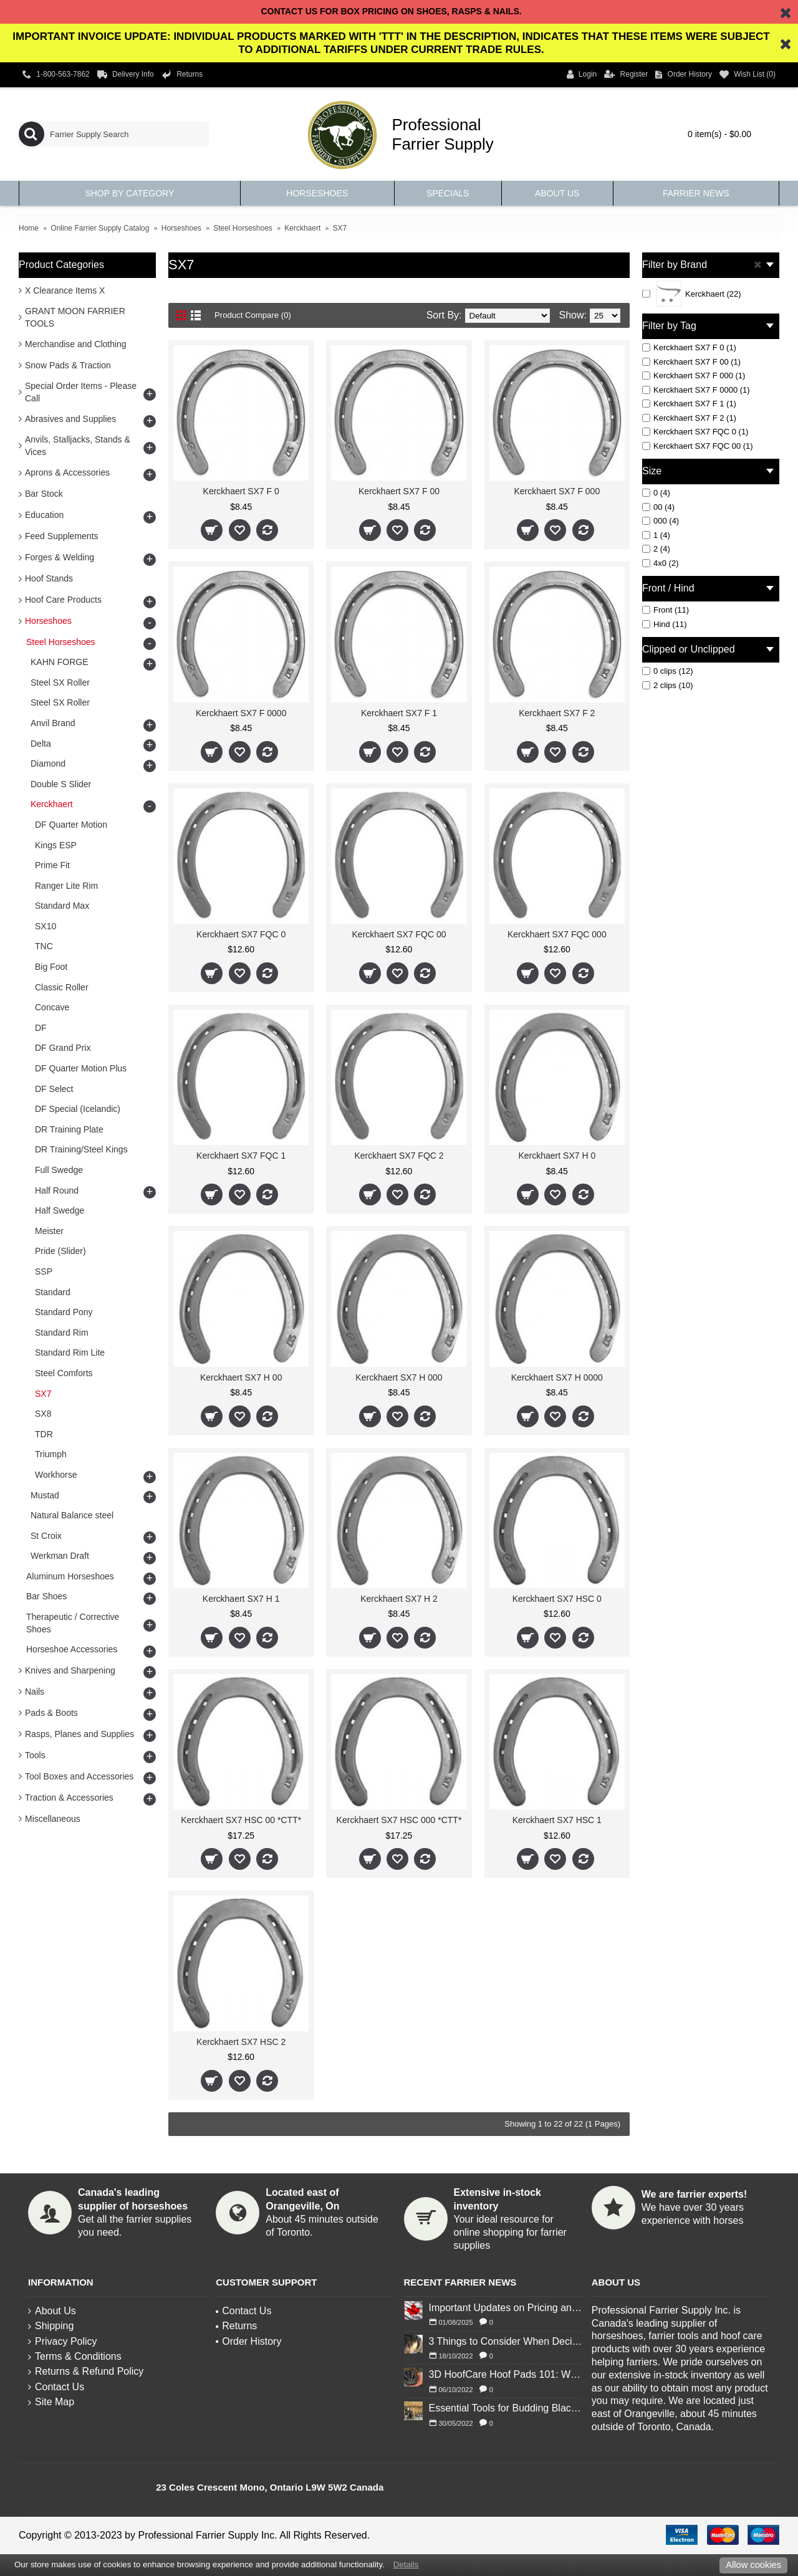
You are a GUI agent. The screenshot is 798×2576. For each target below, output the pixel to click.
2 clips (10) (667, 685)
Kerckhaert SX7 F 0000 (241, 713)
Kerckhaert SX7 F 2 (557, 713)
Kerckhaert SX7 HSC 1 (557, 1820)
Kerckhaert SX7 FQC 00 (399, 934)
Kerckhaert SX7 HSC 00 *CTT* (241, 1820)
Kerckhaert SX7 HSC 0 (557, 1599)
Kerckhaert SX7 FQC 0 (241, 934)
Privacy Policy (62, 2341)
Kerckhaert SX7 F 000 (557, 491)
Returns (236, 2325)
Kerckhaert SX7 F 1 (399, 713)
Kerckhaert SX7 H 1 (241, 1599)
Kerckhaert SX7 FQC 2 (398, 1156)
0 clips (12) (667, 671)
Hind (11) (664, 624)
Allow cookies (753, 2565)
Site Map (51, 2401)
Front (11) (665, 610)
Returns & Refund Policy (85, 2371)
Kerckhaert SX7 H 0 (556, 1156)
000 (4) (660, 520)
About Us (52, 2310)
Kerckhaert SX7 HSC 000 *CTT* (399, 1820)
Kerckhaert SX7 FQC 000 (557, 934)
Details (406, 2564)
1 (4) (656, 535)
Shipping (51, 2325)
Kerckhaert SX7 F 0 (241, 491)
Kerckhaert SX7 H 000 (398, 1377)
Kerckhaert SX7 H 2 (399, 1599)
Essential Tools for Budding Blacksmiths (505, 2408)
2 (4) (656, 548)
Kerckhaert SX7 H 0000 (557, 1377)
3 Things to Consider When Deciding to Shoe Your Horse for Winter (505, 2341)
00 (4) (658, 507)
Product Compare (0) (260, 315)
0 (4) (656, 492)
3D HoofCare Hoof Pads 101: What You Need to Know (505, 2374)
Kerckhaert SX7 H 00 (241, 1377)
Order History (248, 2341)
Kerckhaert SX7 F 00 (399, 491)
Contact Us (56, 2387)
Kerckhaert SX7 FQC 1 (241, 1156)
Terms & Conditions (75, 2356)
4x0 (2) (660, 563)
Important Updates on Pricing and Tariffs (505, 2307)
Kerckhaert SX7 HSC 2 (241, 2042)
